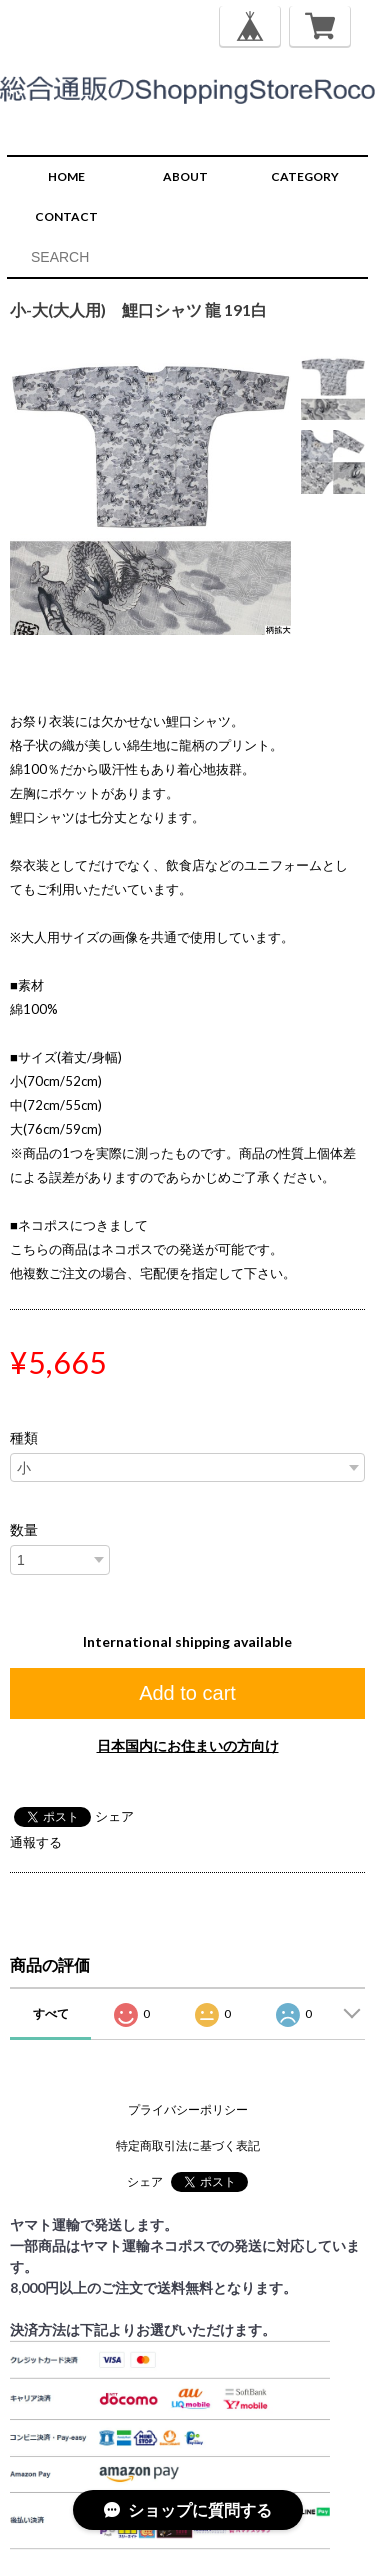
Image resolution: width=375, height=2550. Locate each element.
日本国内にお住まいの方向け (188, 1745)
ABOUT (185, 176)
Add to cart (187, 1693)
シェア (114, 1816)
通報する (36, 1842)
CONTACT (66, 216)
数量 (24, 1530)
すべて (51, 2013)
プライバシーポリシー (188, 2109)
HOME (66, 176)
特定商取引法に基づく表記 (188, 2145)
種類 (24, 1438)
